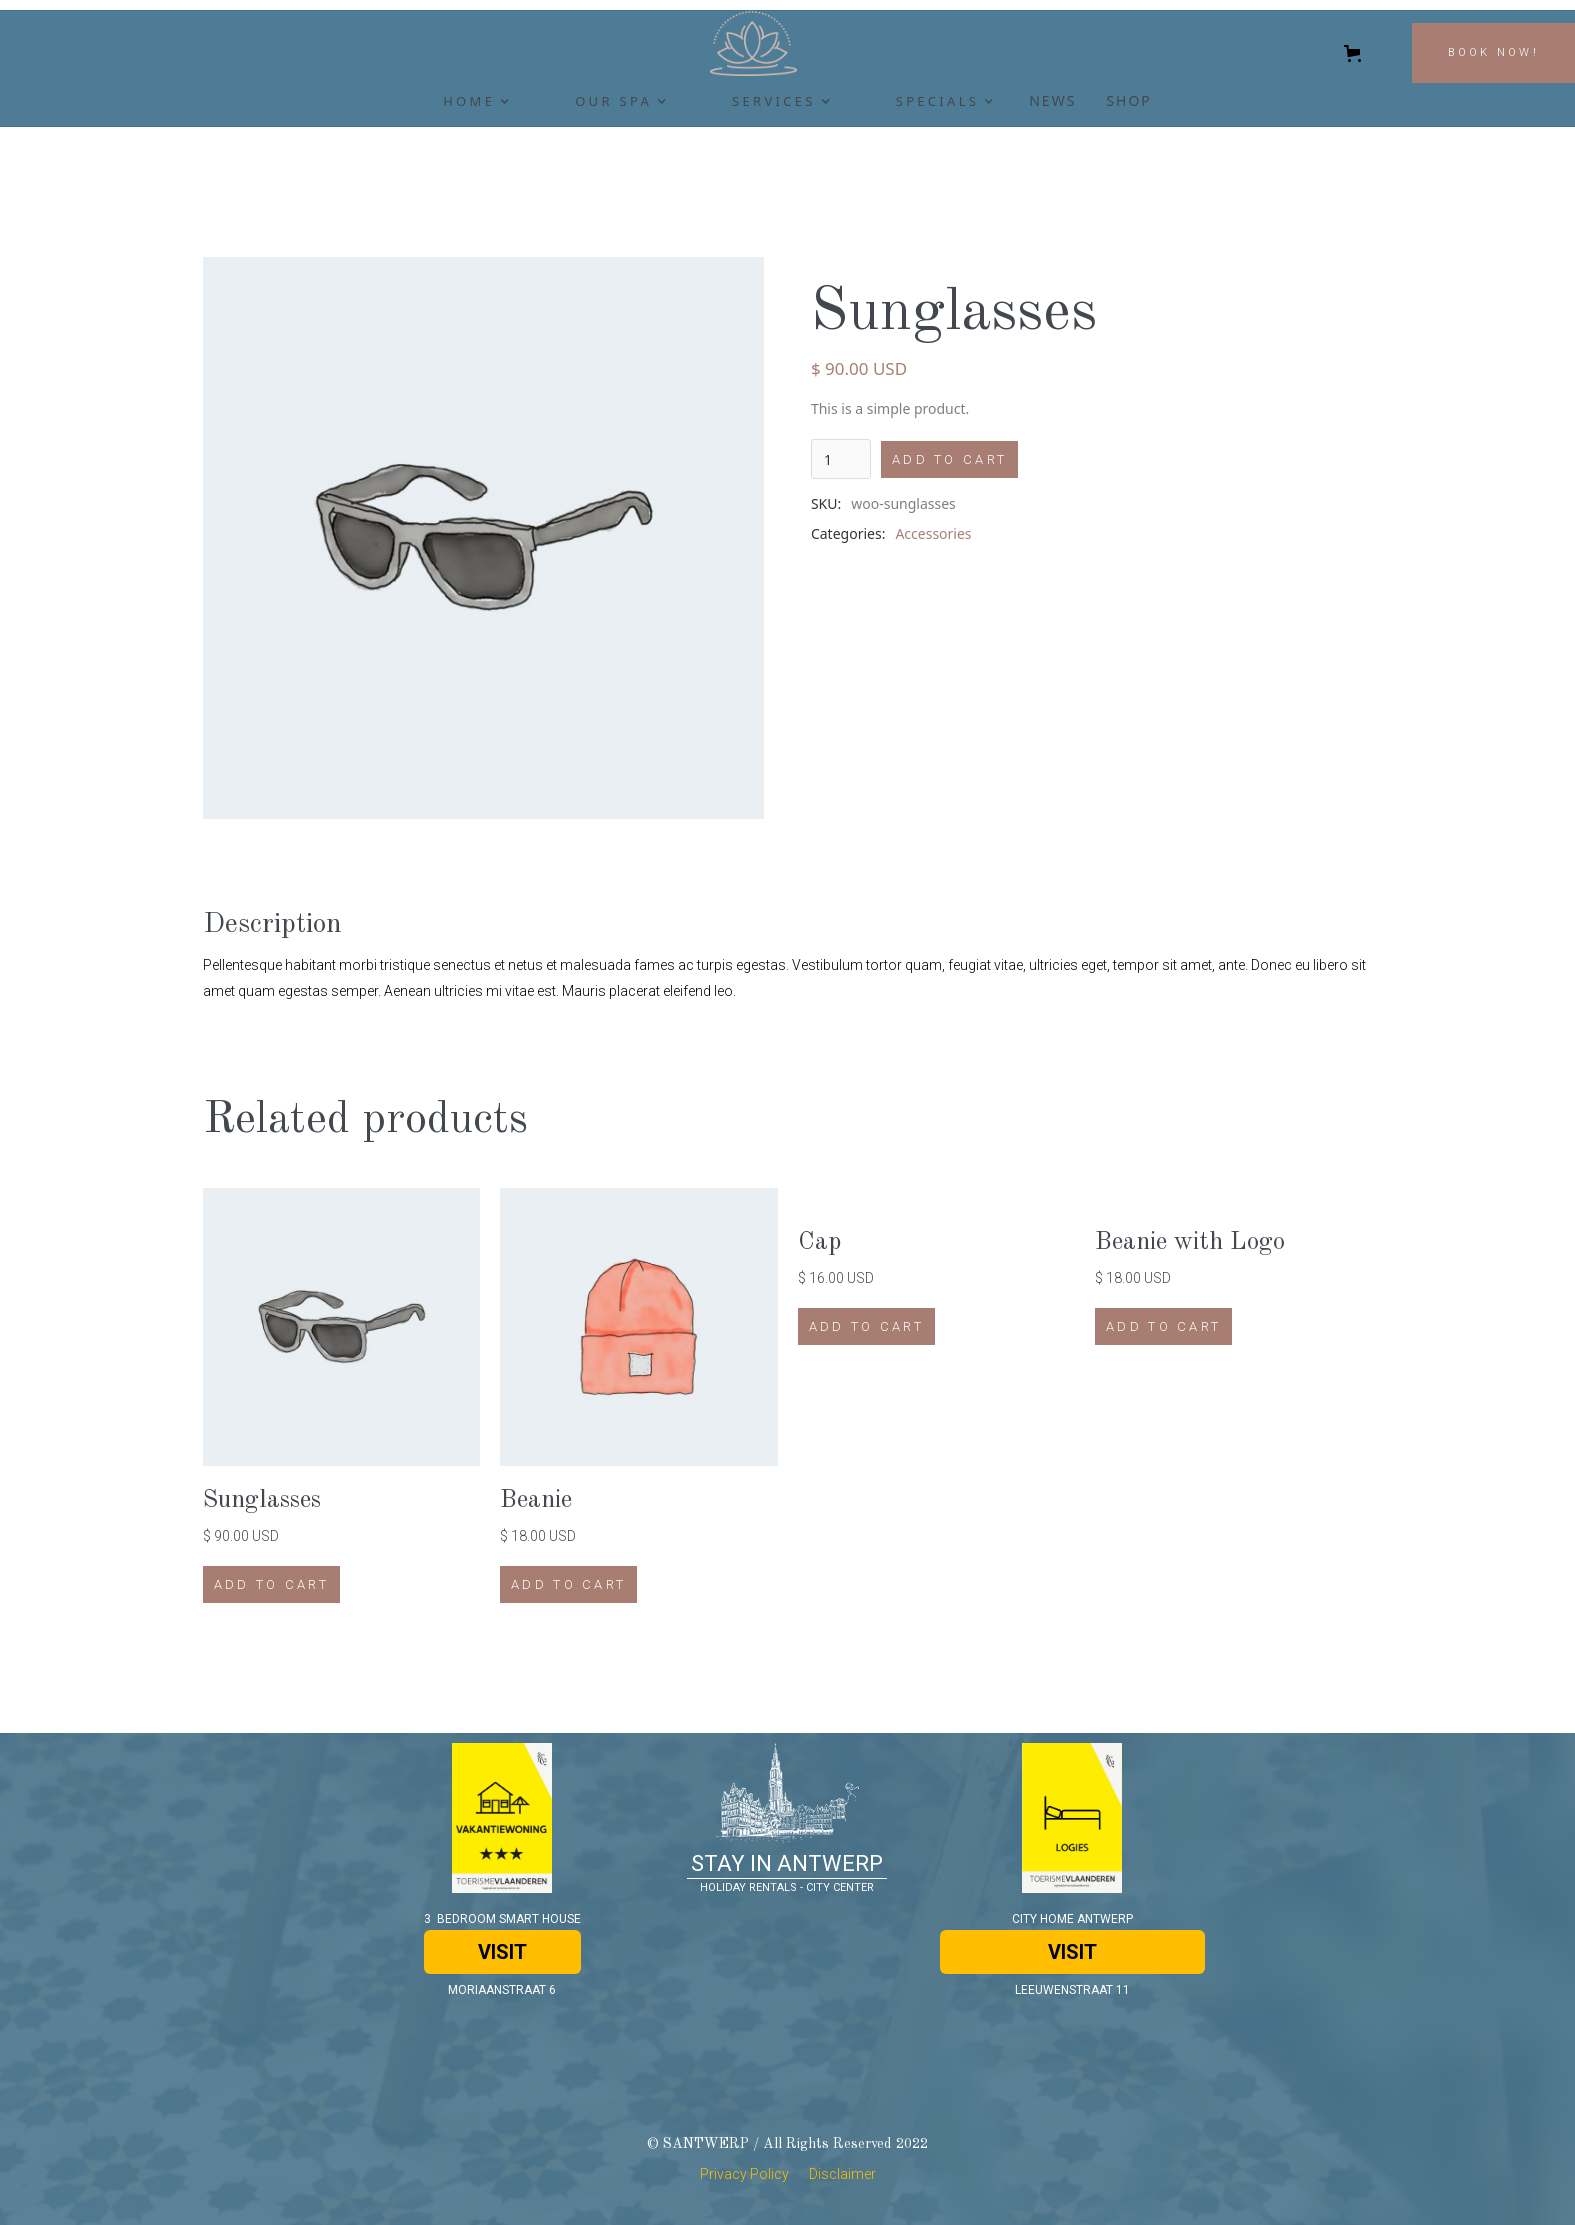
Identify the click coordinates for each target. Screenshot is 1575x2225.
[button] (464, 106)
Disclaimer (842, 2174)
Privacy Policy (744, 2174)
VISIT (502, 1952)
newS (1052, 100)
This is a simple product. (890, 408)
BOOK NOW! (1493, 52)
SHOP (1128, 100)
